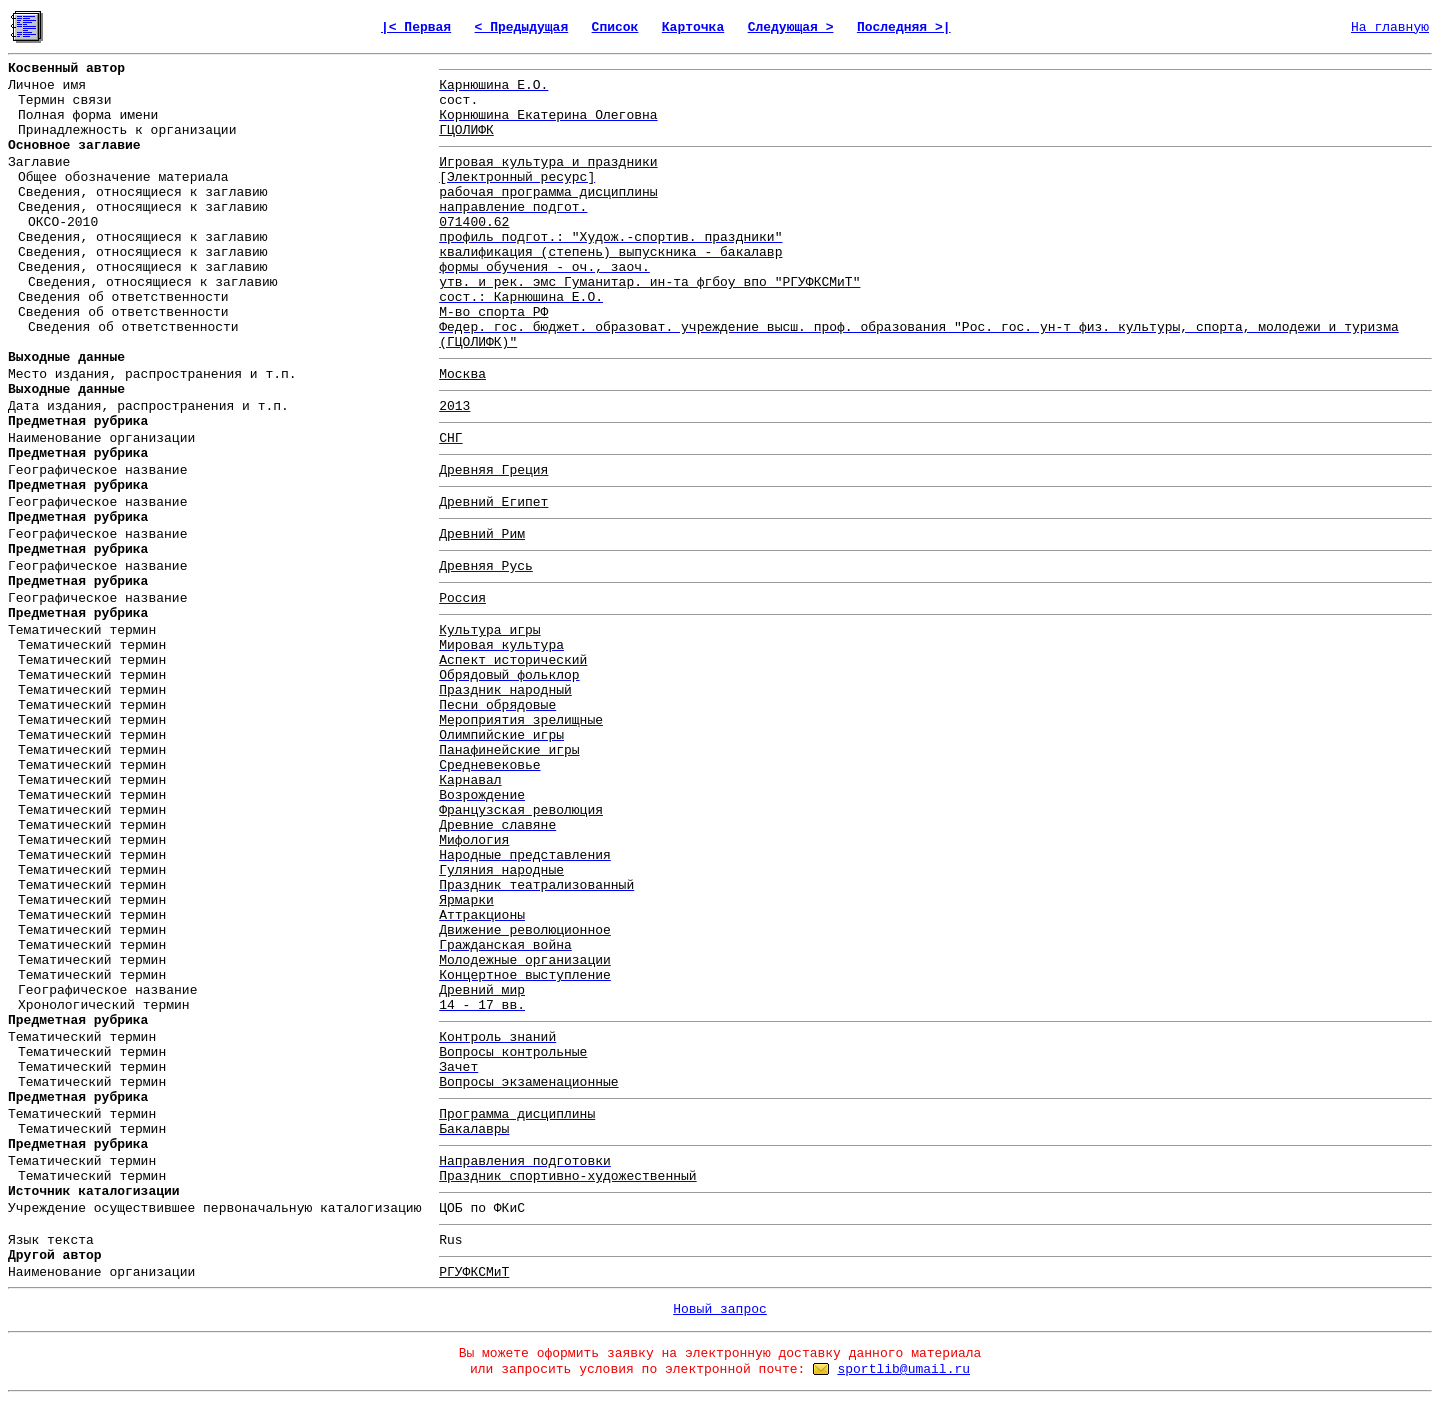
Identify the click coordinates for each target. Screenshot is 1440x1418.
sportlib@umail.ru (903, 1369)
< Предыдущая (522, 27)
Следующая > (791, 27)
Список (615, 27)
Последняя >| (904, 27)
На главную (1390, 27)
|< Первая (416, 27)
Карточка (693, 27)
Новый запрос (720, 1309)
